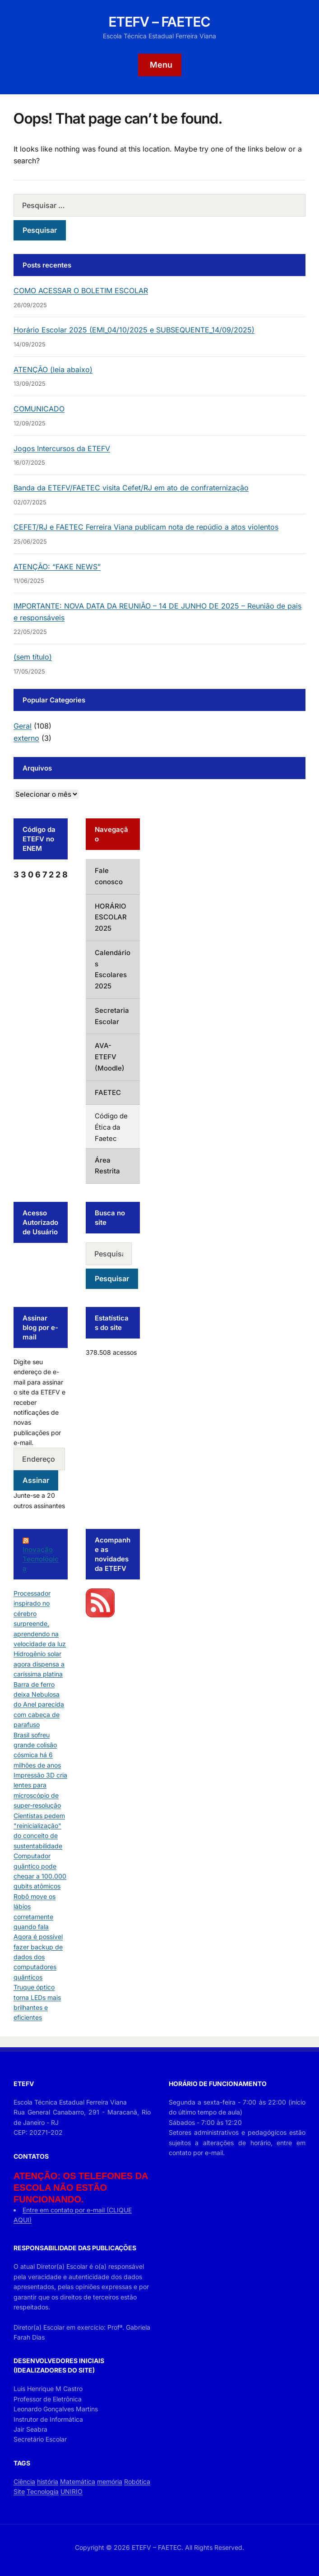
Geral (23, 725)
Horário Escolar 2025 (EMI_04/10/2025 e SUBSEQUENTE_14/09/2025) (134, 329)
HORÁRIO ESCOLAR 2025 (111, 917)
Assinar (36, 1480)
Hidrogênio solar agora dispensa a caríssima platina (39, 1664)
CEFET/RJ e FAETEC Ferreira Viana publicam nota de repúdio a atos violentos (146, 526)
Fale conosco (109, 876)
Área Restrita (107, 1166)
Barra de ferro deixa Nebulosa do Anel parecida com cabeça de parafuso (39, 1704)
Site (19, 2491)
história (47, 2481)
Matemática (77, 2481)
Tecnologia (43, 2491)
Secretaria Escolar (112, 1016)
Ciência (24, 2481)
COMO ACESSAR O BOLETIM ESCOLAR (81, 290)
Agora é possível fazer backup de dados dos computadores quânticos (38, 1957)
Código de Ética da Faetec (111, 1127)
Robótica (137, 2481)
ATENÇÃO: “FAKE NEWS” (57, 566)
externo (26, 738)
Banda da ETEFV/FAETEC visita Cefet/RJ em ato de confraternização (131, 487)
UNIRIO (71, 2491)
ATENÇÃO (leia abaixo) (53, 369)
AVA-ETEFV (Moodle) (110, 1056)
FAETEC (108, 1092)
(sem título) (33, 656)
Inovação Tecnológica (41, 1559)
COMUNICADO (39, 408)
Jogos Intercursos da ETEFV (62, 448)
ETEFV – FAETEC (159, 22)
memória (109, 2481)
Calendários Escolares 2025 (112, 969)
